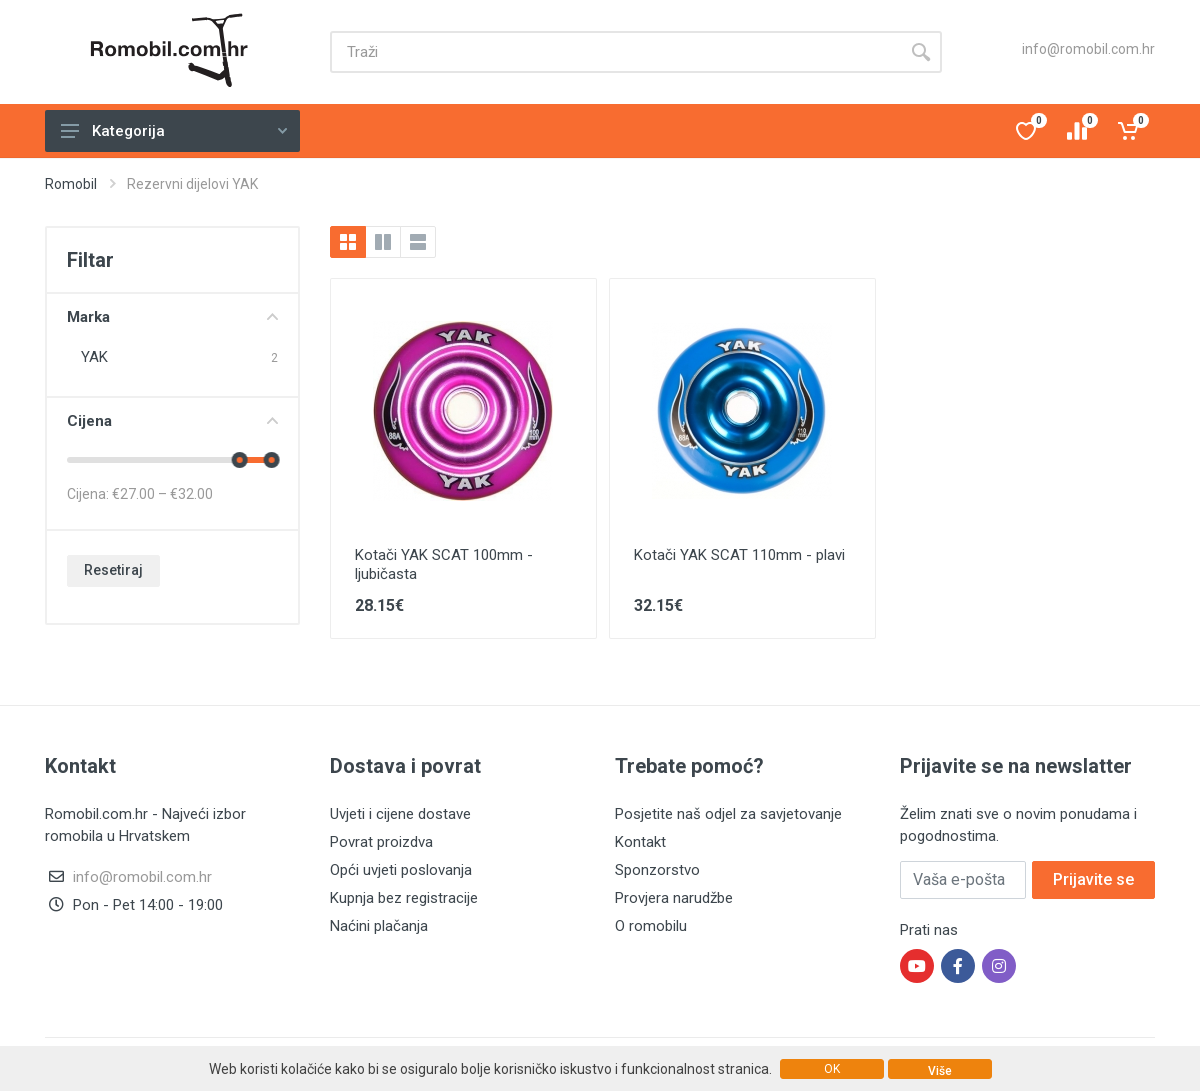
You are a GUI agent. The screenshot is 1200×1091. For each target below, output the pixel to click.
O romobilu (651, 926)
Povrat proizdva (381, 842)
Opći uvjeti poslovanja (401, 870)
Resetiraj (113, 570)
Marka (172, 317)
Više (940, 1071)
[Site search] (615, 52)
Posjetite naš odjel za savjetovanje (728, 814)
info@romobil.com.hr (1088, 49)
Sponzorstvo (657, 870)
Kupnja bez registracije (404, 898)
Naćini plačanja (379, 926)
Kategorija (174, 131)
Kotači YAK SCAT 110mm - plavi (739, 555)
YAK (94, 357)
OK (832, 1069)
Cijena (172, 421)
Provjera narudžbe (674, 898)
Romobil (71, 184)
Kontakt (640, 842)
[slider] (240, 460)
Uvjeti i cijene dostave (400, 814)
